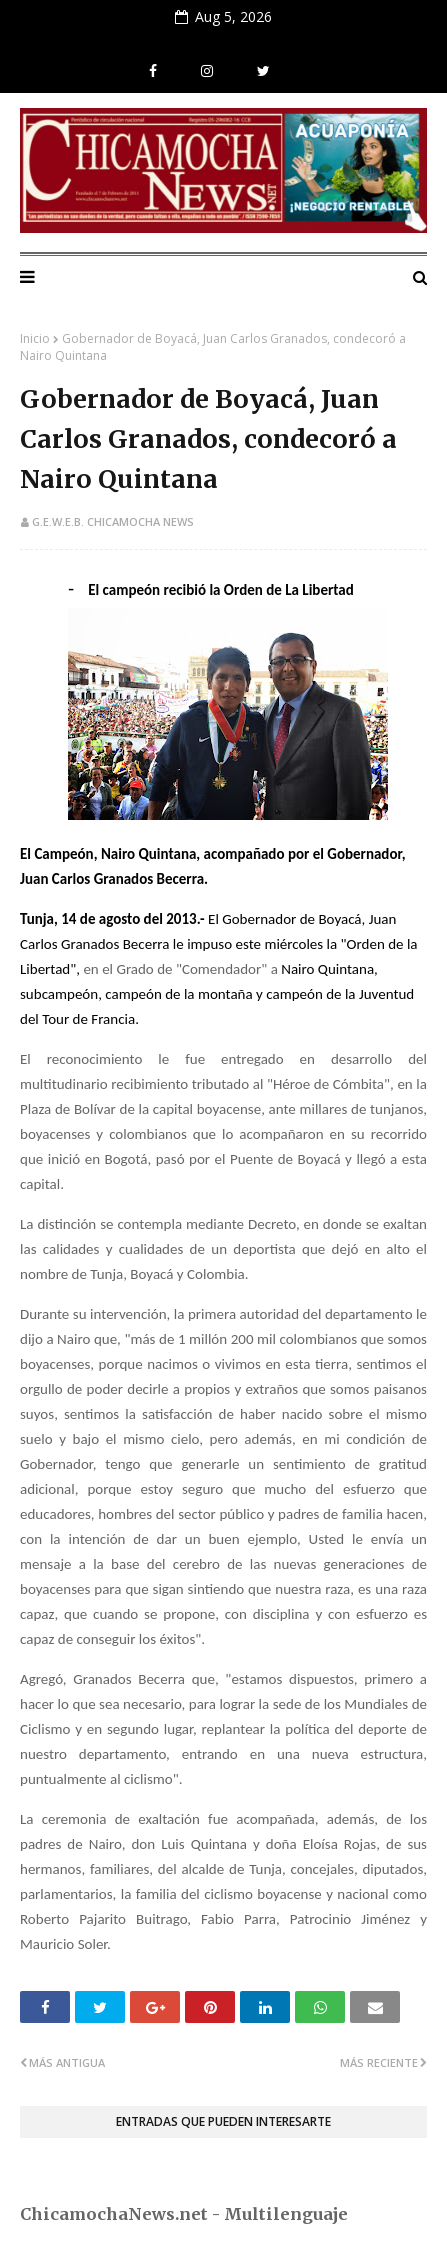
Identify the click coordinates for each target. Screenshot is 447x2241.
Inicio (35, 338)
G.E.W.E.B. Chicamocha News (113, 521)
